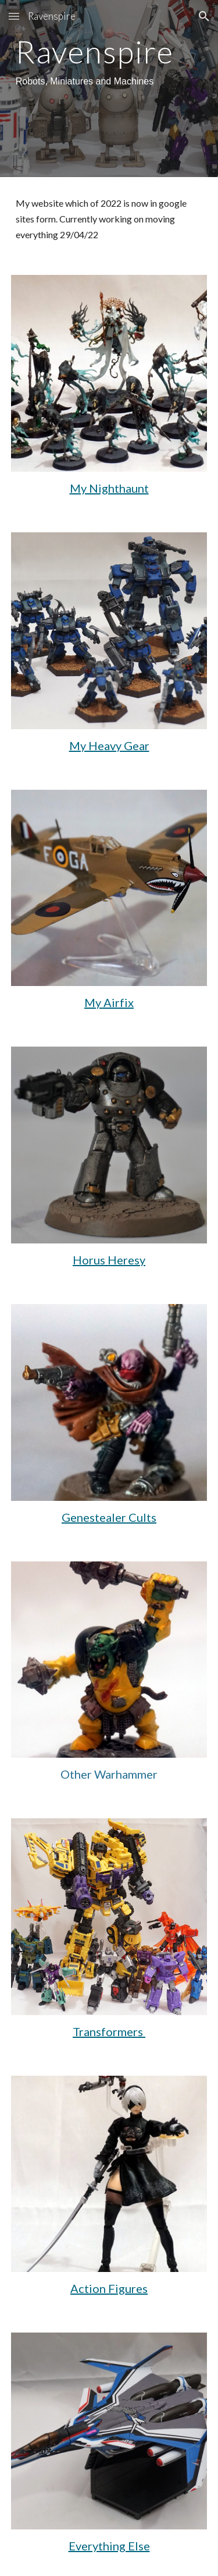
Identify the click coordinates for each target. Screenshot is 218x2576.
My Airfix (109, 1002)
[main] (109, 62)
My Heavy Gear (109, 745)
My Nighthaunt (109, 488)
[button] (14, 16)
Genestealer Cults (109, 1517)
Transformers (109, 2031)
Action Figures (109, 2288)
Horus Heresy (109, 1260)
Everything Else (109, 2546)
